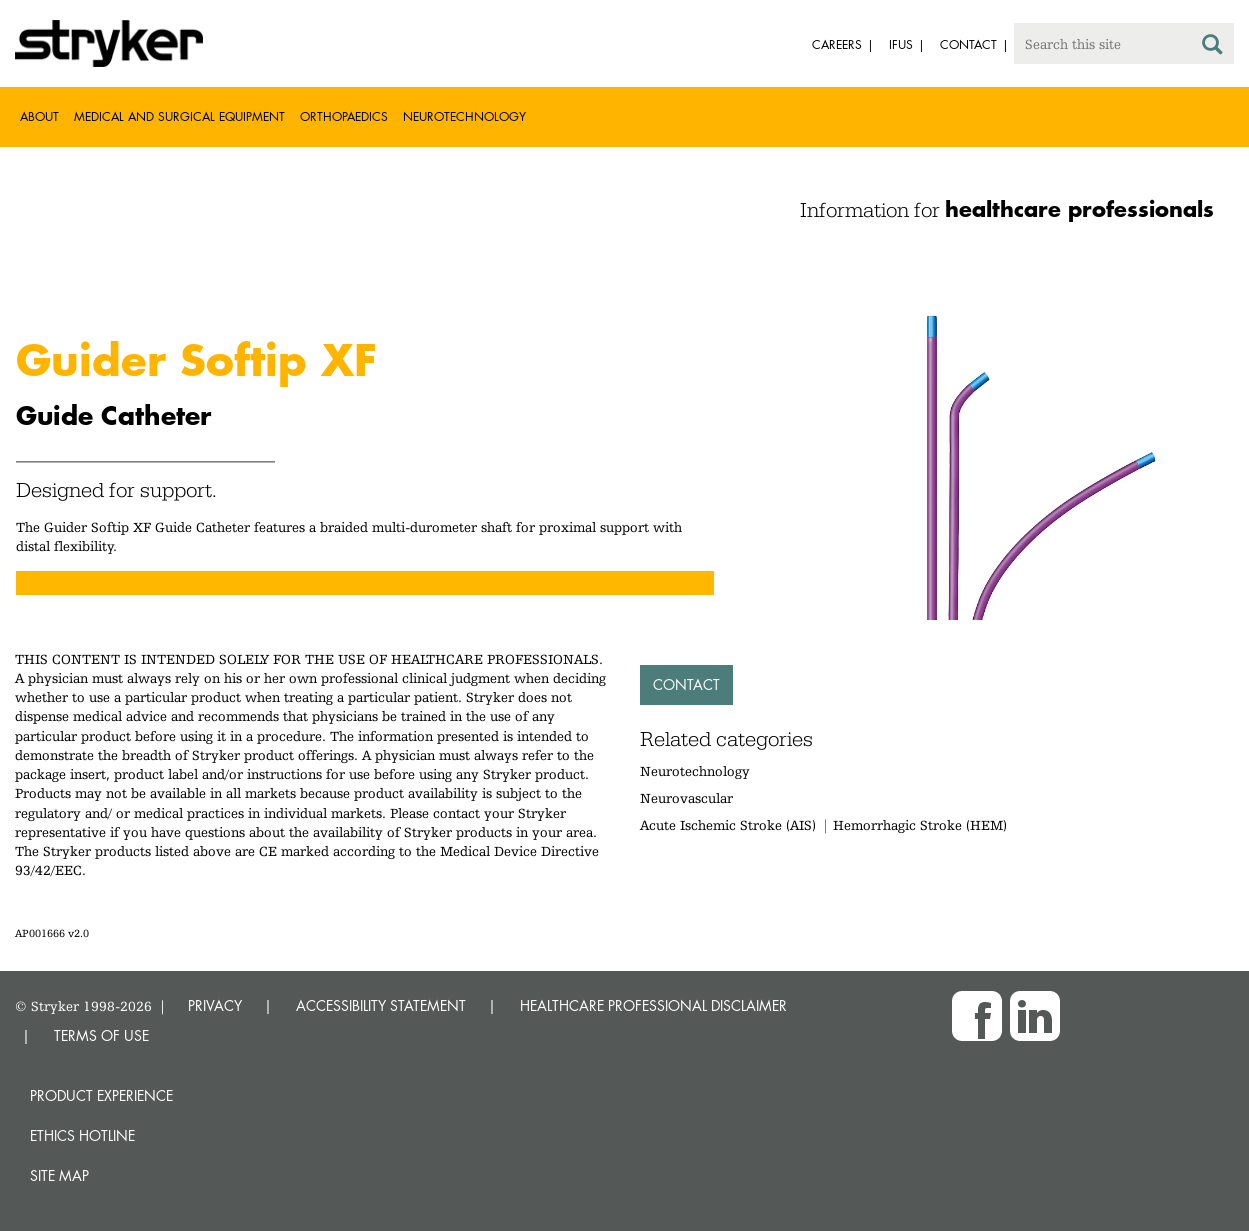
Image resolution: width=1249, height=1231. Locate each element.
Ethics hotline (82, 1135)
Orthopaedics (344, 116)
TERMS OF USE (101, 1035)
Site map (59, 1175)
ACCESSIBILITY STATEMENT (381, 1005)
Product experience (101, 1095)
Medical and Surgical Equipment (179, 116)
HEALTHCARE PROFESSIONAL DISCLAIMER (653, 1005)
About (39, 116)
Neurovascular (686, 798)
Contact (686, 684)
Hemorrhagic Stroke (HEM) (920, 825)
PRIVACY (215, 1005)
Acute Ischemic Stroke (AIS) (728, 825)
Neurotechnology (464, 116)
